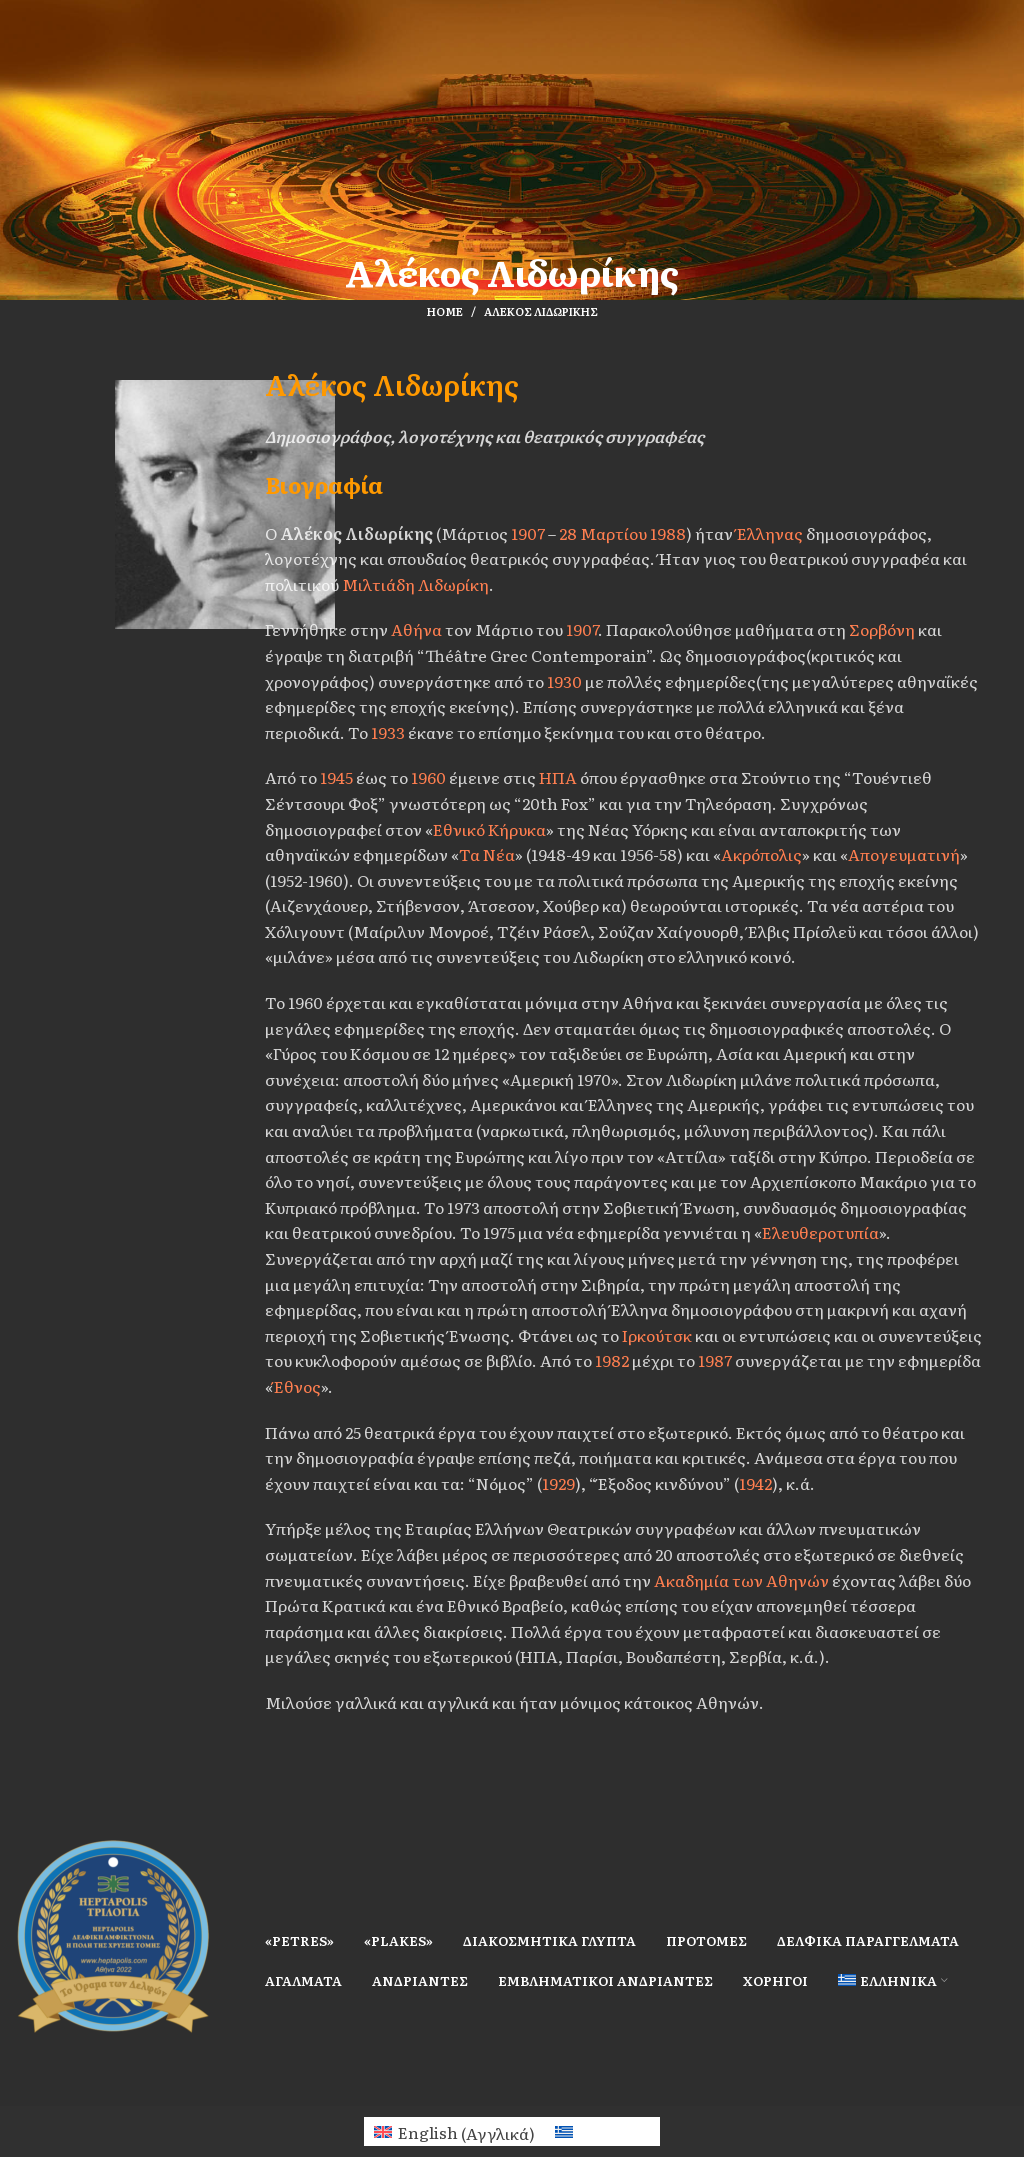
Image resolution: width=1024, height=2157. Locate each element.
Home (445, 311)
